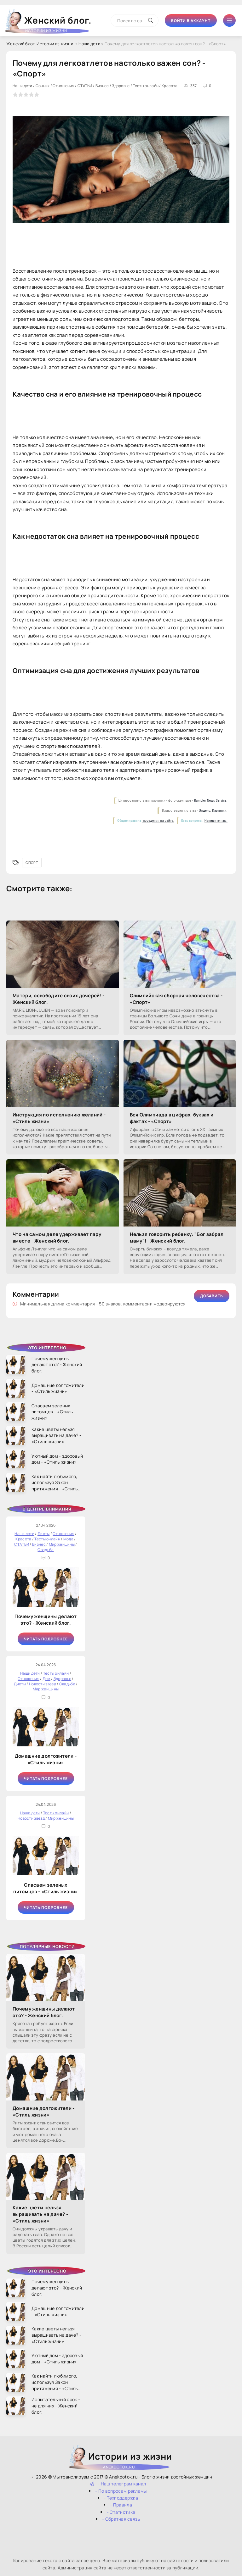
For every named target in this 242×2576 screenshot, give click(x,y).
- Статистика (121, 2512)
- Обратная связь (121, 2519)
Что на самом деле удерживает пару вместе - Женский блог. (57, 1237)
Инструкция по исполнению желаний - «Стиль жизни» (59, 1118)
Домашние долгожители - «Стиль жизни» (46, 1759)
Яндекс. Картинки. (213, 811)
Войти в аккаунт (190, 20)
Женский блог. (49, 22)
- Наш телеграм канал (118, 2484)
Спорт (32, 862)
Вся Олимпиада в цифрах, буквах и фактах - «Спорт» (172, 1118)
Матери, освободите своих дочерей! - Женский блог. (59, 998)
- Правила (121, 2505)
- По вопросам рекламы (121, 2491)
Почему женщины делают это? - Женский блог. (45, 1619)
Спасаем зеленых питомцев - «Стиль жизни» (45, 1888)
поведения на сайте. (158, 821)
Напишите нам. (216, 821)
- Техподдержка (121, 2498)
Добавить (211, 1296)
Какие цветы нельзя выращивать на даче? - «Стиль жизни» (40, 2214)
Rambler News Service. (211, 800)
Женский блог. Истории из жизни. (40, 44)
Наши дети (89, 44)
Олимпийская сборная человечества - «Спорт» (176, 998)
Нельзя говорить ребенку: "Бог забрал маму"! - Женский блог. (177, 1237)
